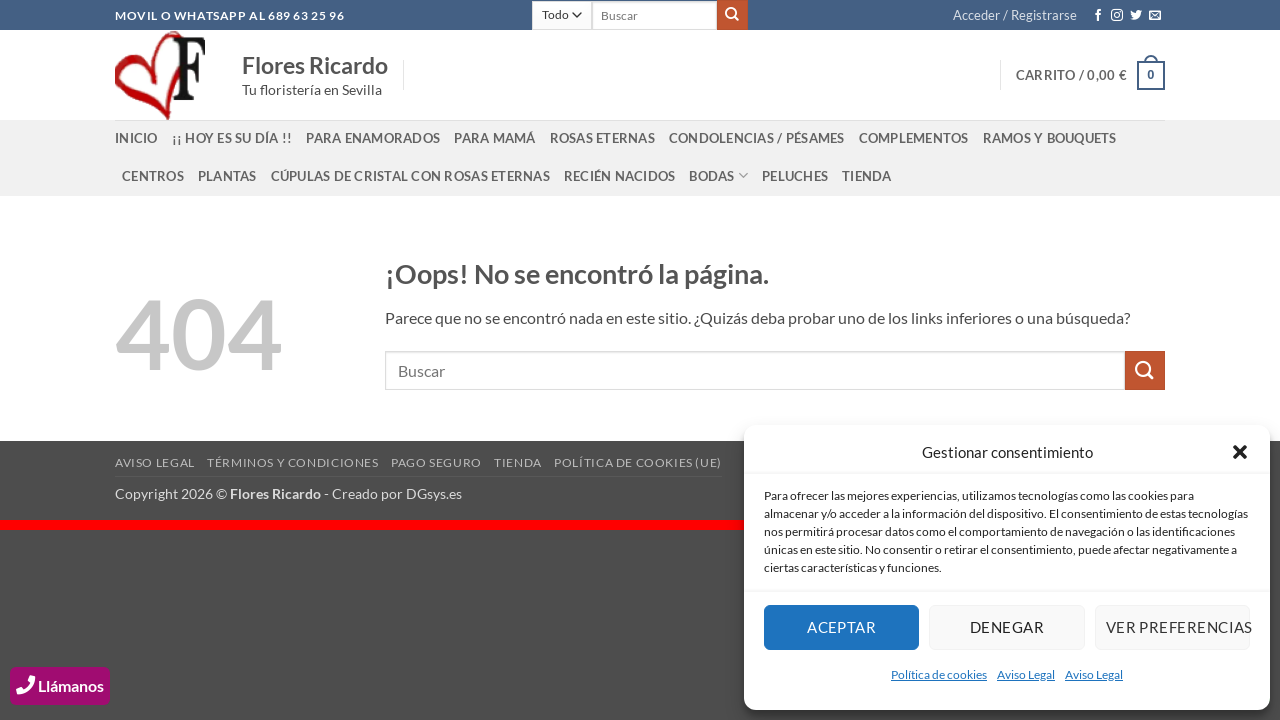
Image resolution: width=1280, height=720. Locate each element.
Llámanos (60, 685)
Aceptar (841, 627)
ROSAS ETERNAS (602, 138)
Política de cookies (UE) (638, 462)
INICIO (136, 138)
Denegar (1007, 627)
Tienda (867, 176)
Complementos (914, 138)
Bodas (718, 175)
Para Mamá (494, 138)
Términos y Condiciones (292, 462)
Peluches (795, 176)
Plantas (227, 176)
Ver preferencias (1178, 627)
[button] (1240, 452)
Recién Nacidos (620, 176)
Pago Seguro (436, 462)
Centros (153, 176)
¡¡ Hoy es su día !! (232, 138)
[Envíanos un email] (1155, 16)
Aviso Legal (1026, 674)
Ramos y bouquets (1050, 138)
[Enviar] (732, 15)
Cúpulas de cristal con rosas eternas (410, 176)
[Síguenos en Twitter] (1136, 16)
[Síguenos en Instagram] (1117, 16)
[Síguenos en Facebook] (1098, 16)
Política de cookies (939, 674)
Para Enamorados (373, 138)
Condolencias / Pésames (757, 138)
